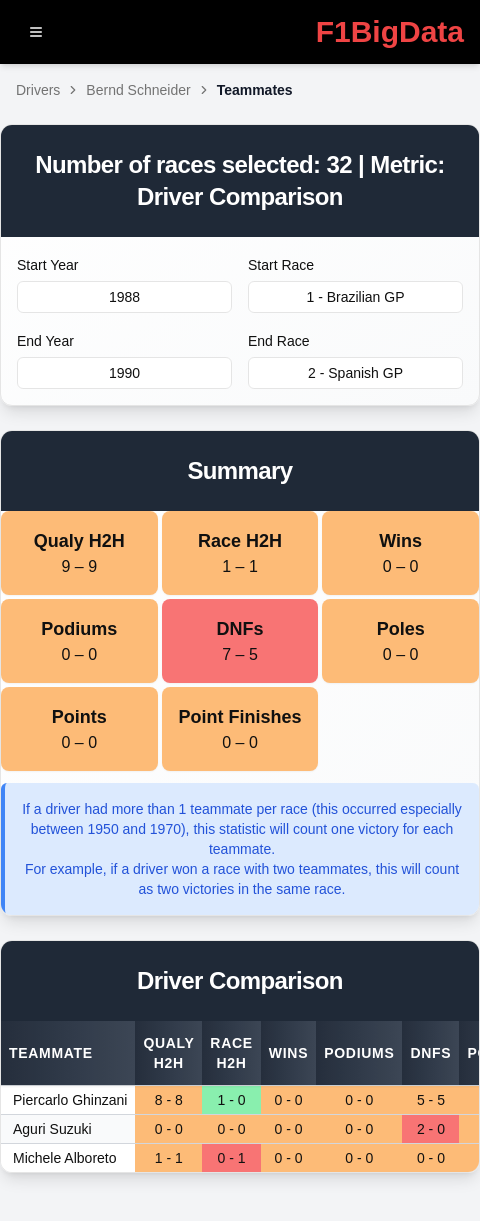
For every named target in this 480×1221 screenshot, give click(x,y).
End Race (278, 341)
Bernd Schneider (138, 90)
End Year (45, 341)
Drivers (38, 90)
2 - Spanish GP (355, 373)
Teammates (255, 90)
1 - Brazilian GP (355, 297)
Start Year (48, 265)
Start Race (281, 265)
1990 (124, 373)
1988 (124, 297)
